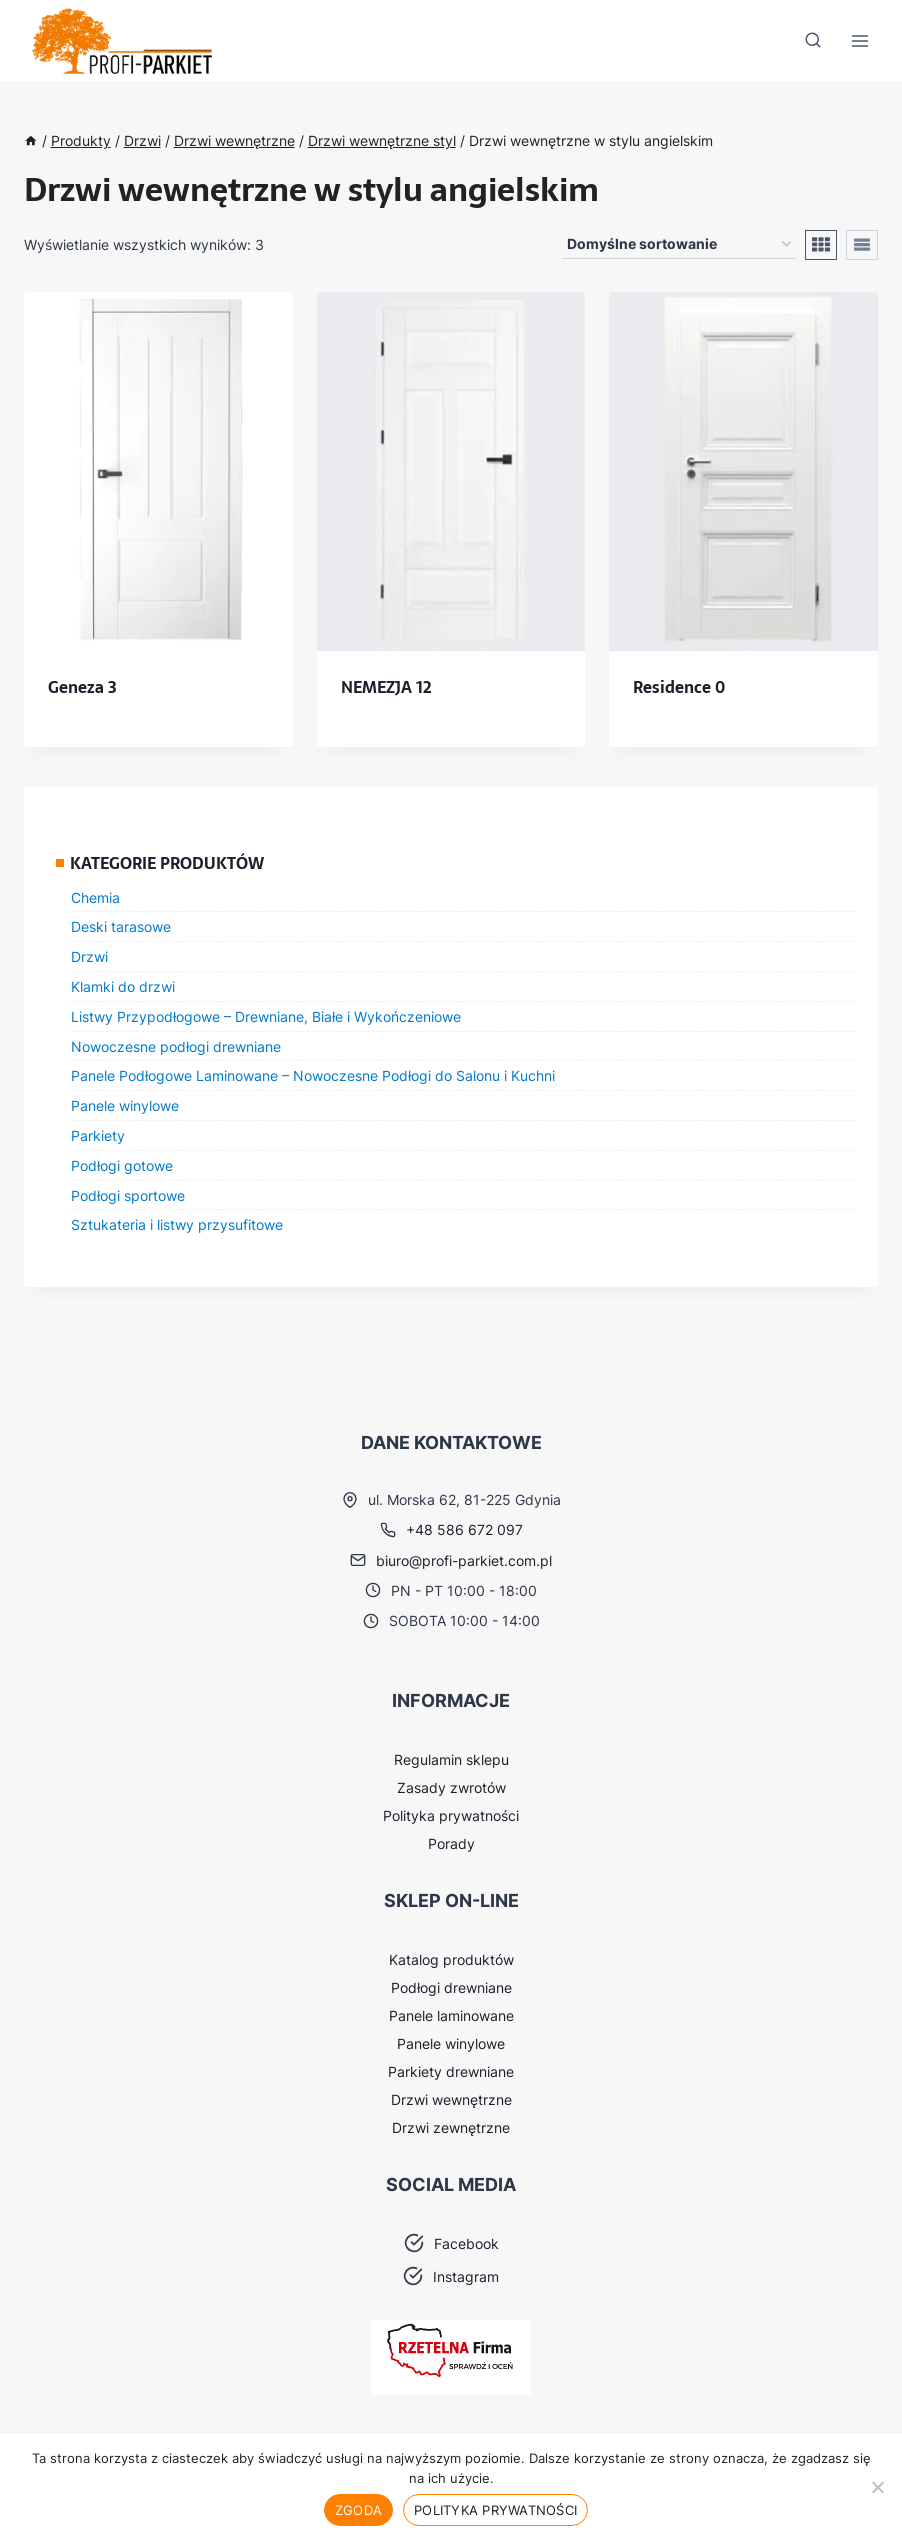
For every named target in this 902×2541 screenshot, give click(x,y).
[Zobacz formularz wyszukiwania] (813, 41)
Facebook (466, 2243)
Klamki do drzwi (123, 986)
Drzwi (89, 956)
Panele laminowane (451, 2015)
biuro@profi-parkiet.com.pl (464, 1560)
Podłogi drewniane (451, 1987)
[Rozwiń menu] (859, 41)
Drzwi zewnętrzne (451, 2127)
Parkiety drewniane (451, 2071)
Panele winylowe (125, 1105)
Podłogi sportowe (128, 1195)
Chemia (95, 897)
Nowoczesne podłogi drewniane (176, 1046)
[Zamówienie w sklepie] (679, 244)
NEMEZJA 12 (386, 687)
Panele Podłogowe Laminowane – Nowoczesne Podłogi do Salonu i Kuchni (313, 1075)
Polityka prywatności (451, 1815)
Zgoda (358, 2510)
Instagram (466, 2276)
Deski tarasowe (121, 926)
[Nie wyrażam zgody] (877, 2487)
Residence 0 (679, 687)
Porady (451, 1843)
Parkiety (98, 1135)
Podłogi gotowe (122, 1165)
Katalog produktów (451, 1959)
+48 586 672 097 (464, 1529)
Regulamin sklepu (451, 1759)
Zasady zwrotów (451, 1787)
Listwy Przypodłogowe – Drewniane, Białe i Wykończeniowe (266, 1016)
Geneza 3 (82, 687)
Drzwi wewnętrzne (451, 2099)
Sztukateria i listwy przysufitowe (177, 1224)
